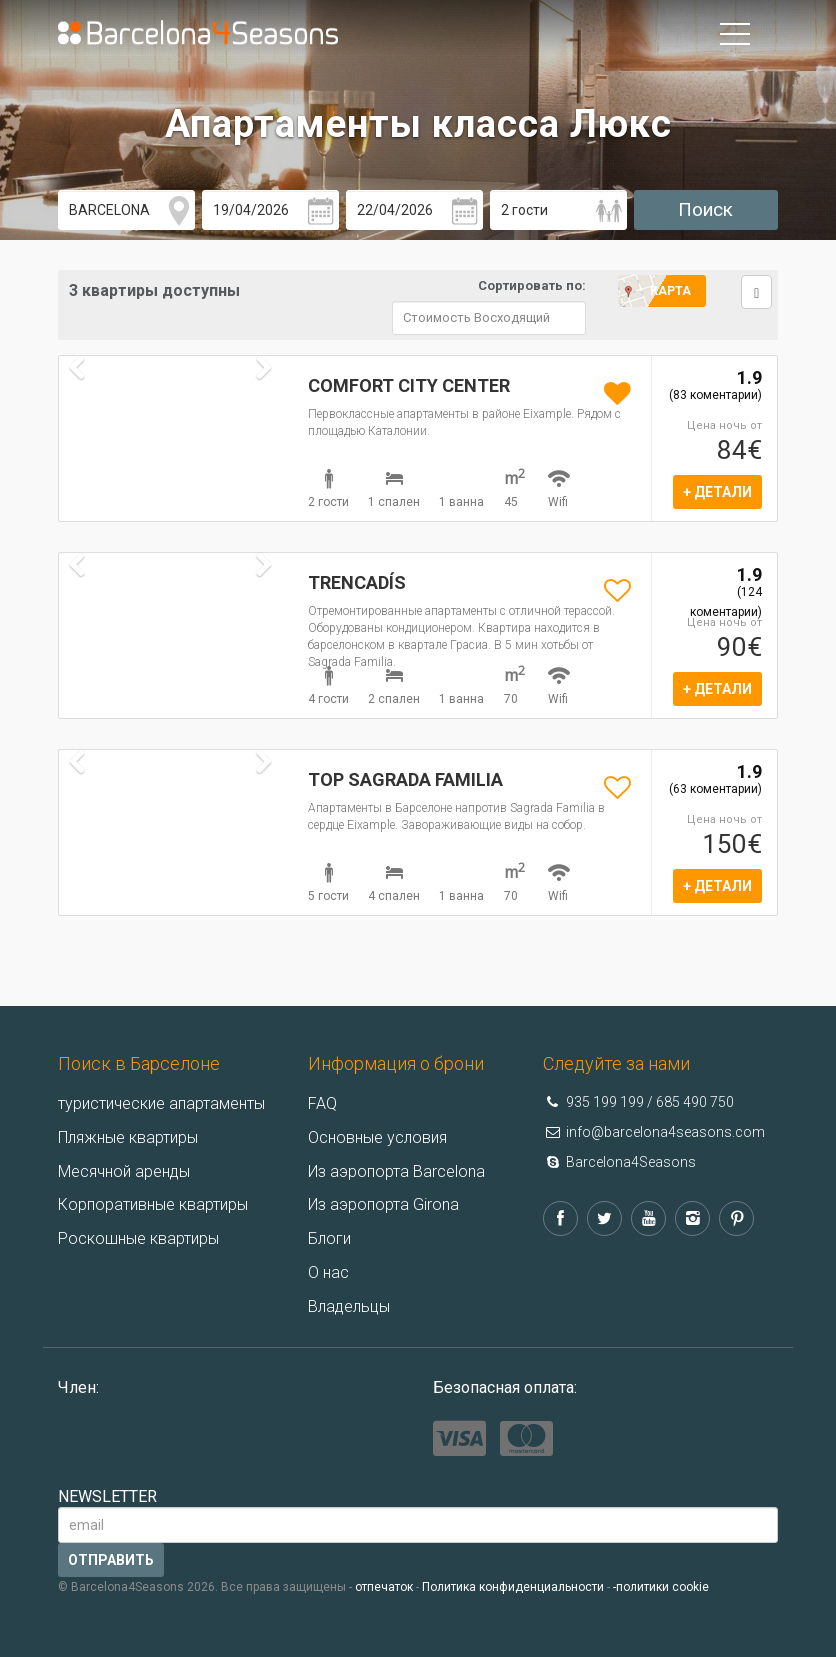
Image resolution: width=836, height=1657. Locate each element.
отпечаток (384, 1587)
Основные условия (377, 1137)
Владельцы (349, 1306)
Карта (670, 291)
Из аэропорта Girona (383, 1204)
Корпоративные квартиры (153, 1204)
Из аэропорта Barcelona (396, 1171)
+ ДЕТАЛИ (717, 492)
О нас (328, 1272)
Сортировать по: (532, 285)
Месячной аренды (124, 1171)
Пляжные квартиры (128, 1137)
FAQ (322, 1103)
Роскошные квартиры (138, 1238)
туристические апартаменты (161, 1103)
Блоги (329, 1238)
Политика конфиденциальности (513, 1587)
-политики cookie (661, 1587)
